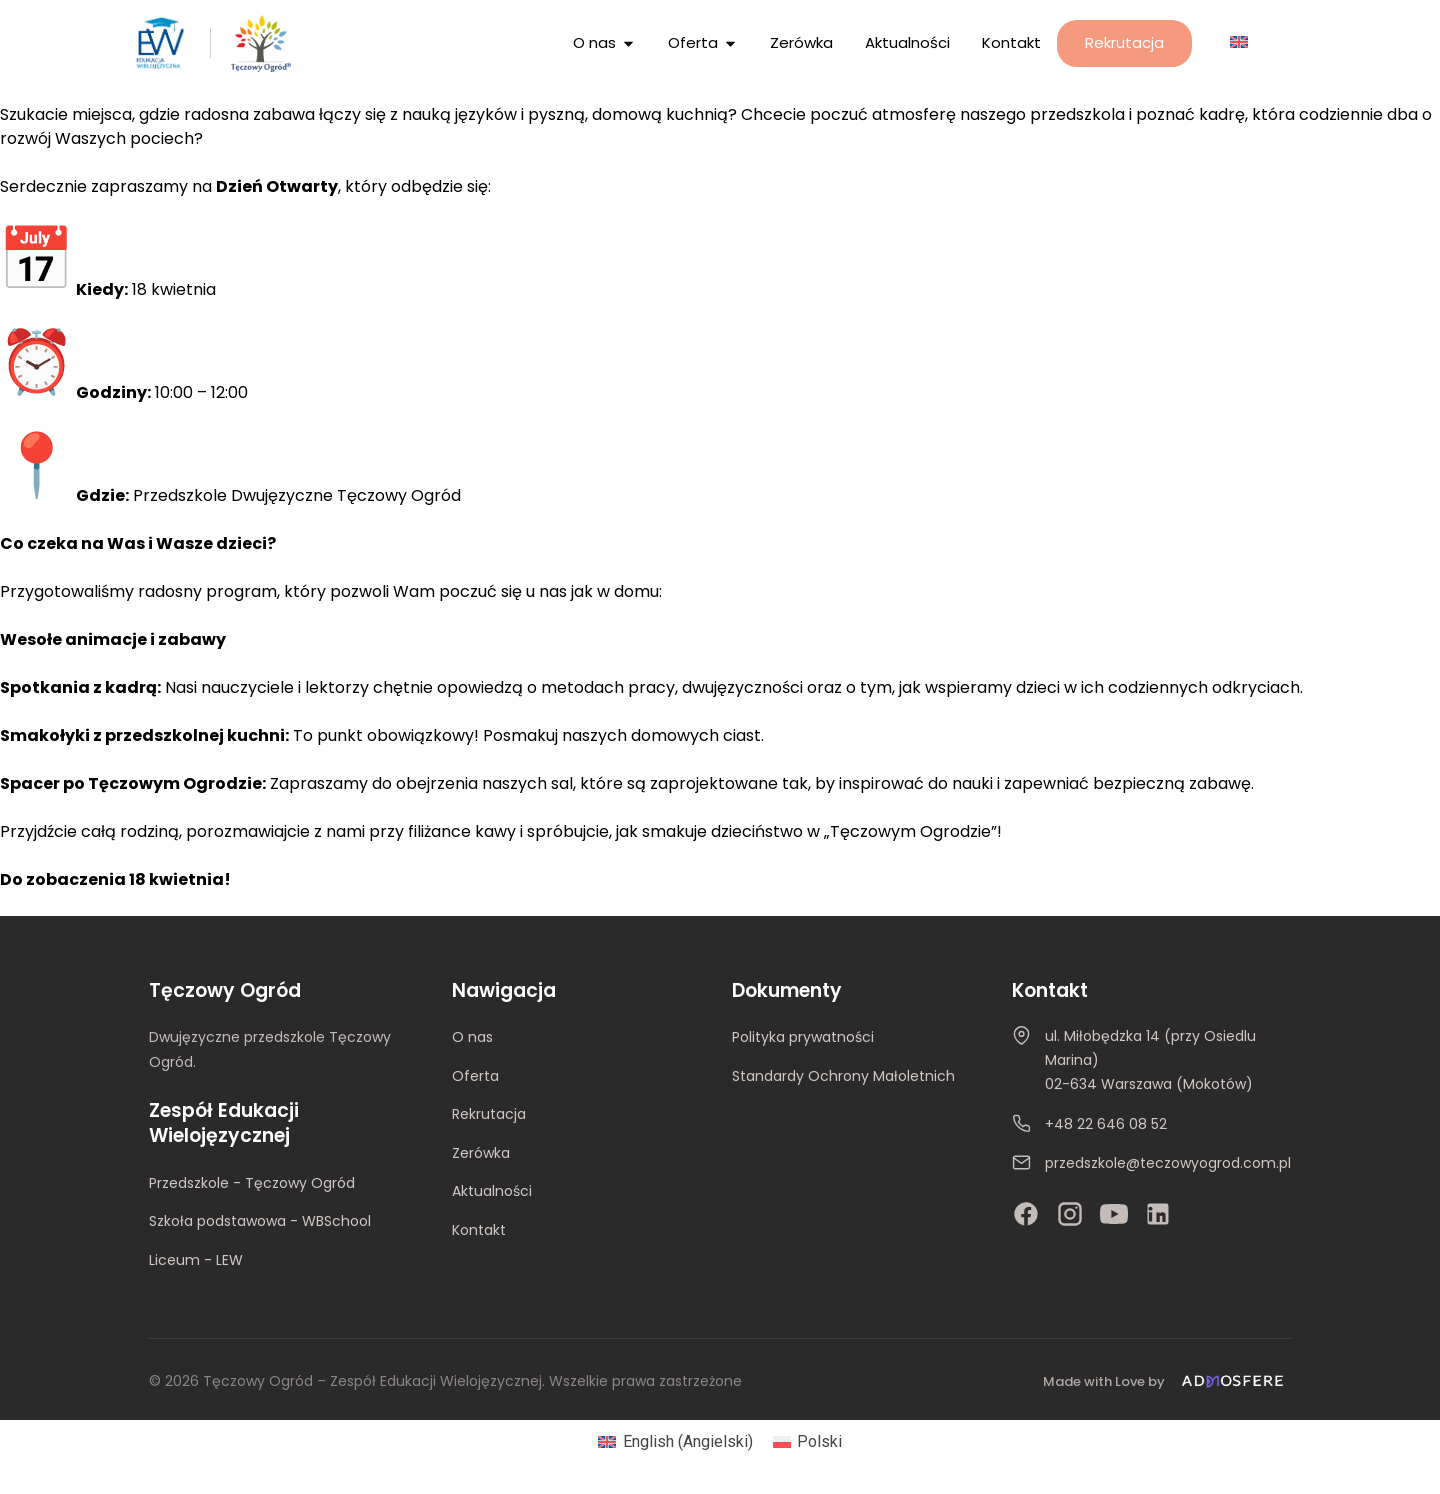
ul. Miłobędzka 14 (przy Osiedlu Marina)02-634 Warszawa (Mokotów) (1150, 1060)
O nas (472, 1037)
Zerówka (481, 1153)
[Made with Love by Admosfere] (1167, 1381)
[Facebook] (1026, 1214)
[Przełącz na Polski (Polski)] (807, 1442)
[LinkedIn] (1158, 1214)
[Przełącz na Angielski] (1239, 41)
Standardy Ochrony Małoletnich (843, 1076)
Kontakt (479, 1230)
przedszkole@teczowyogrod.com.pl (1168, 1163)
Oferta (475, 1076)
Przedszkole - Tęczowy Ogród (252, 1183)
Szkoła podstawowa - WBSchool (260, 1221)
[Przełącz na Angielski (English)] (675, 1442)
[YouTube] (1114, 1214)
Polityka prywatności (803, 1037)
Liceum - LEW (196, 1260)
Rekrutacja (489, 1114)
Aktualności (492, 1191)
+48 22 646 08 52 (1106, 1124)
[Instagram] (1070, 1214)
